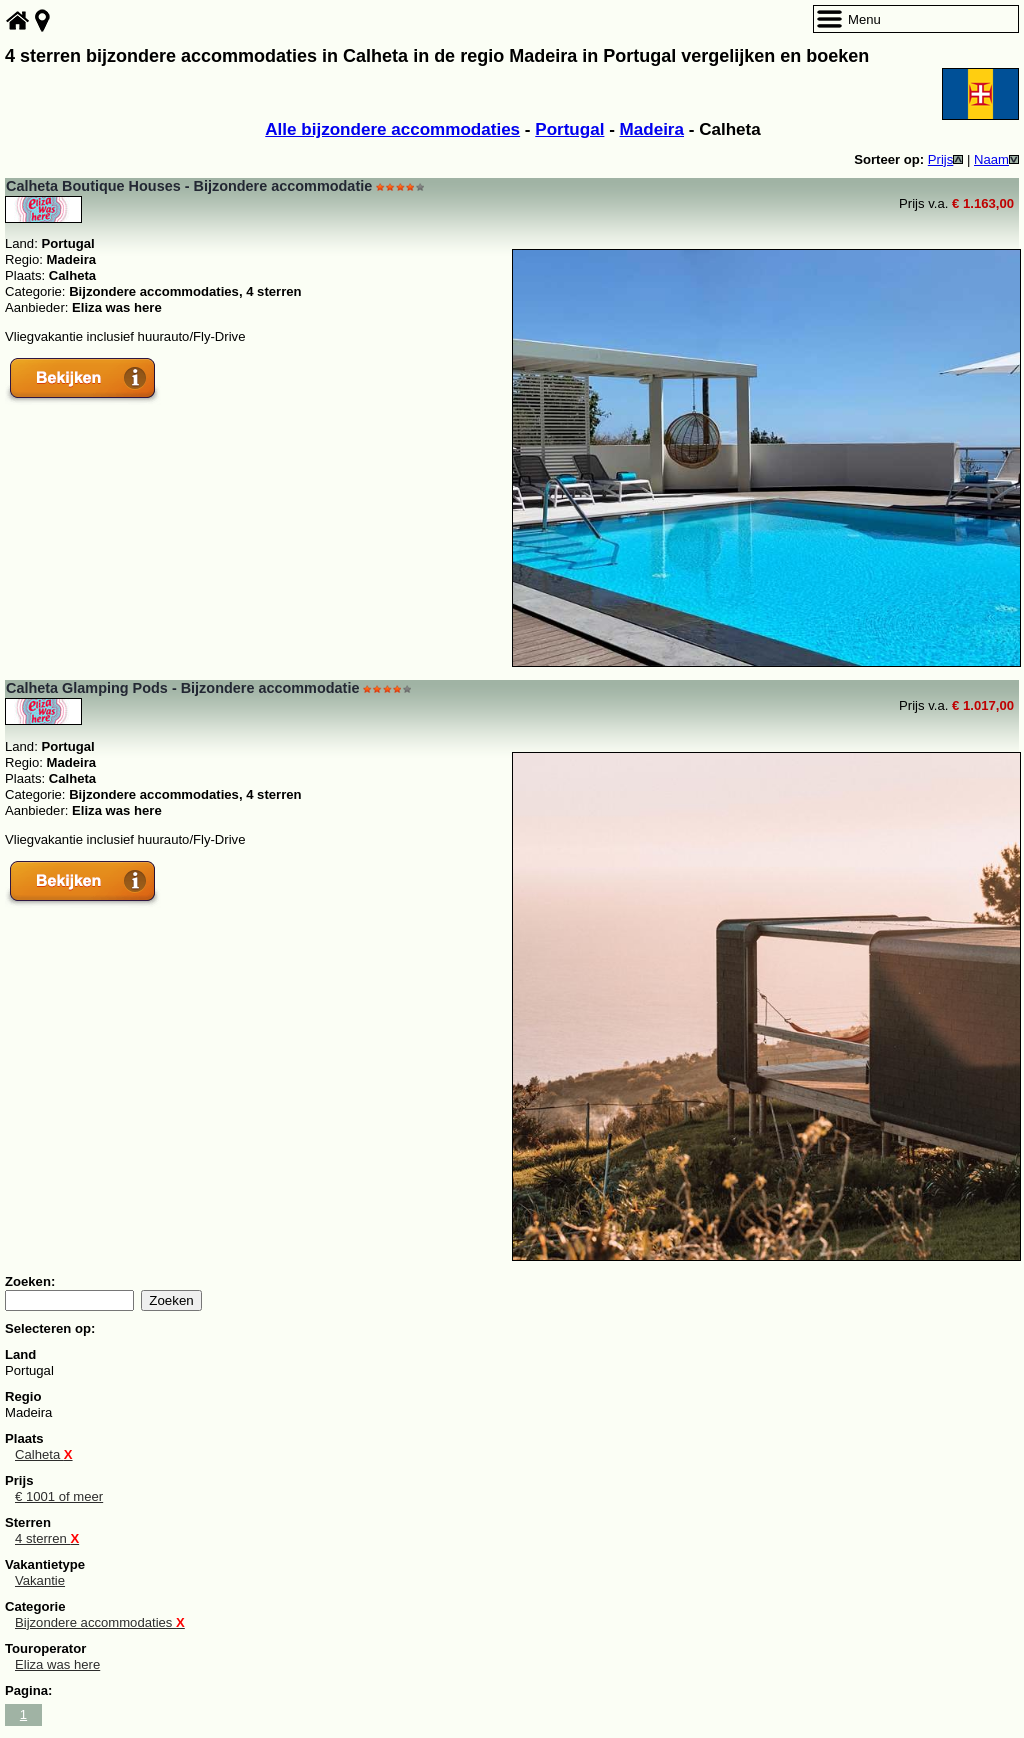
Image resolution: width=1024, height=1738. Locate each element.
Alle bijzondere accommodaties (392, 129)
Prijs (946, 159)
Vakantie (40, 1580)
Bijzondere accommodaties (100, 1622)
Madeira (652, 129)
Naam (996, 159)
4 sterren (47, 1538)
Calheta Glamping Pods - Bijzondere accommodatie (182, 688)
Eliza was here (57, 1664)
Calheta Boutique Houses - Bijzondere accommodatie (189, 186)
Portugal (569, 129)
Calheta (44, 1454)
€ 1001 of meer (59, 1496)
